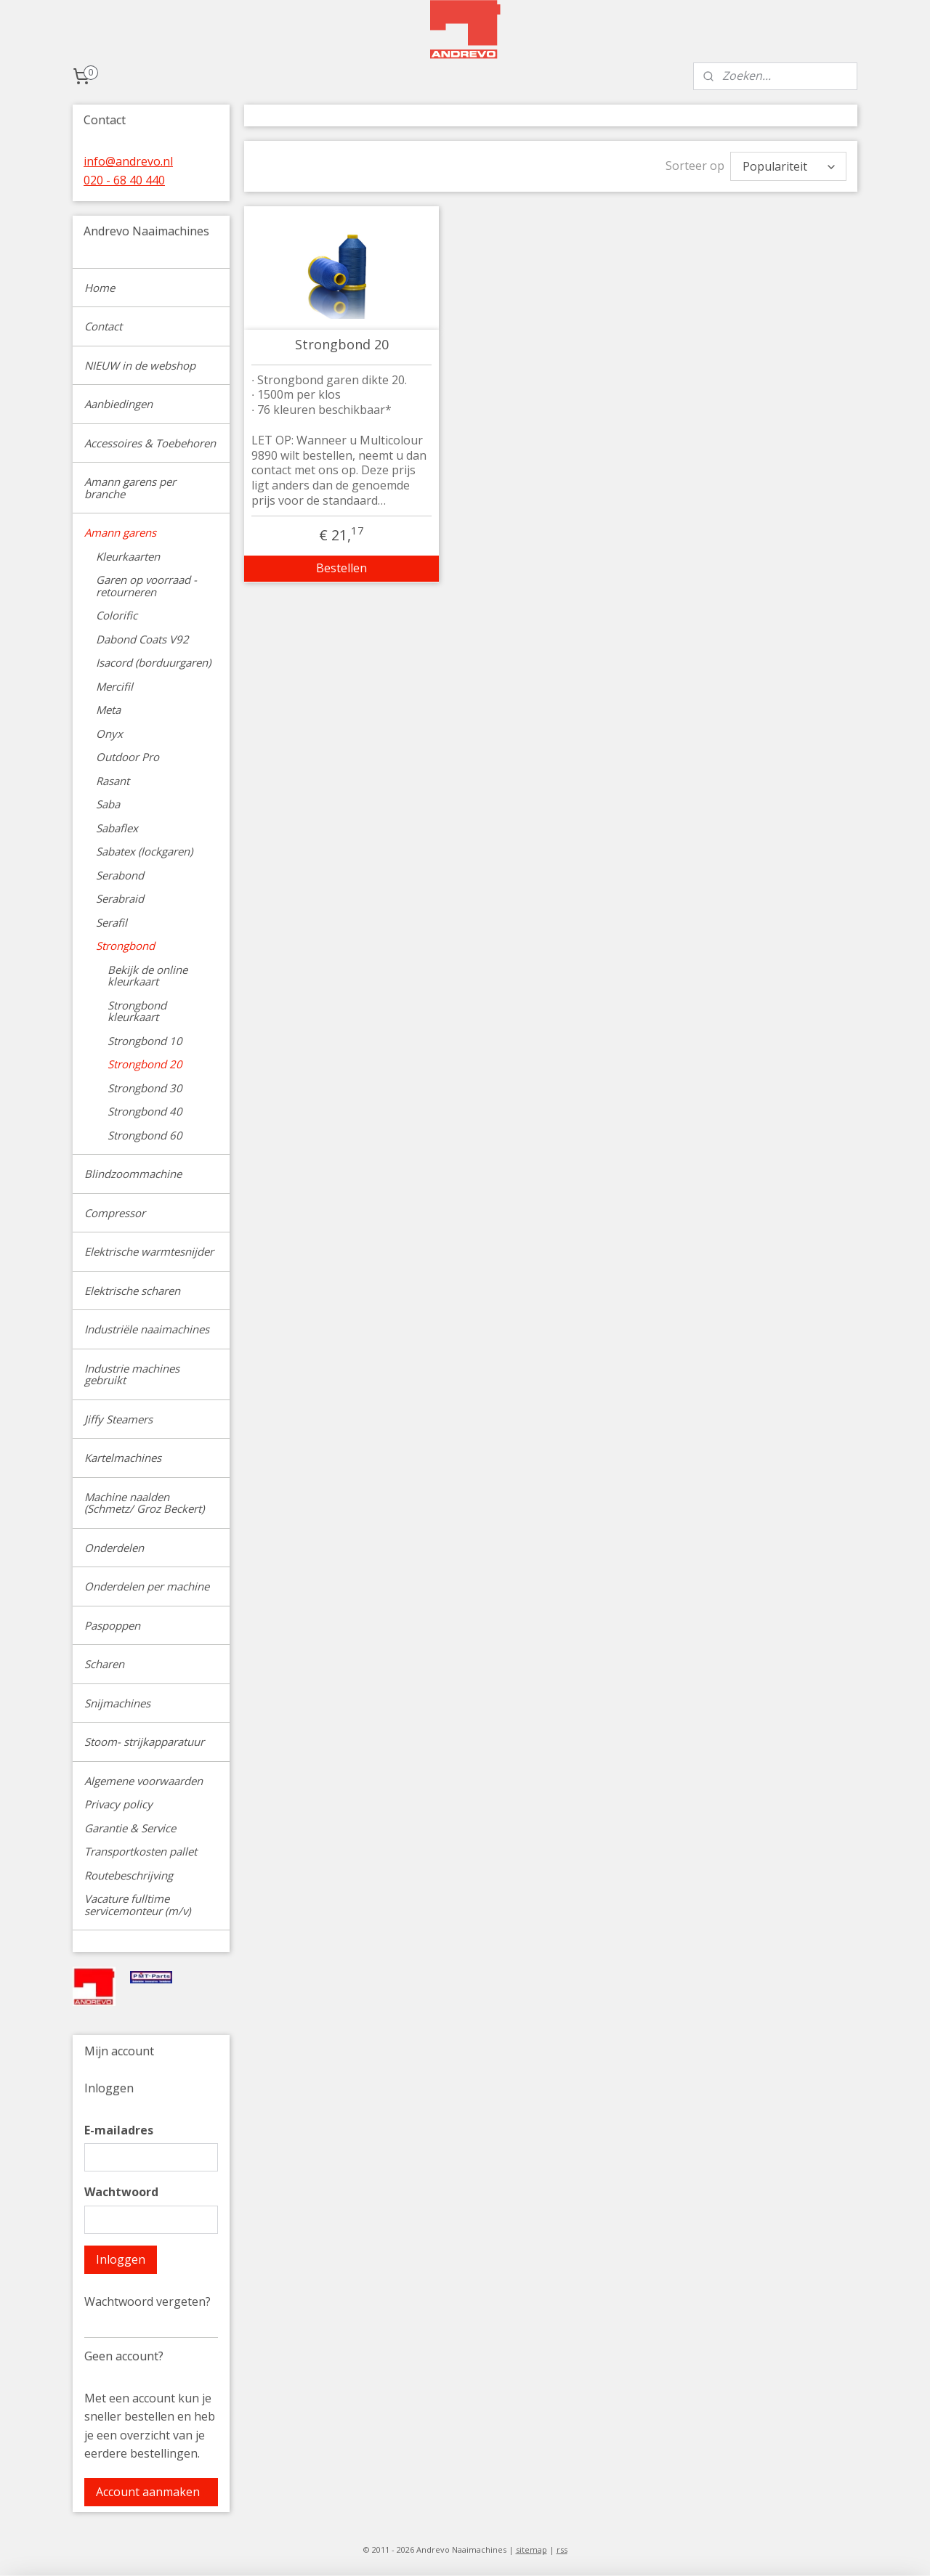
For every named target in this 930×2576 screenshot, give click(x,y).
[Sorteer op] (788, 166)
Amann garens (120, 532)
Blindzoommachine (133, 1173)
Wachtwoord (121, 2192)
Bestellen (341, 568)
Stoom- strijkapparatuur (144, 1741)
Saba (108, 804)
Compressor (114, 1213)
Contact (103, 326)
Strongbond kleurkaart (137, 1011)
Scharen (104, 1664)
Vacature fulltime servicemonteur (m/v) (137, 1904)
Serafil (111, 922)
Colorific (116, 615)
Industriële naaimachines (146, 1329)
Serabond (120, 875)
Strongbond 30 (145, 1088)
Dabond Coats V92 (142, 639)
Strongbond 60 (145, 1135)
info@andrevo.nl (128, 161)
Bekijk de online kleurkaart (147, 975)
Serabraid (120, 898)
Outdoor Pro (127, 756)
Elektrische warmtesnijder (149, 1251)
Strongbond (125, 945)
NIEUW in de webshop (139, 365)
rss (562, 2549)
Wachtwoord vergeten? (147, 2301)
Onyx (109, 733)
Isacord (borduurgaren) (153, 662)
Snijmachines (117, 1703)
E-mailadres (118, 2130)
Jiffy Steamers (118, 1419)
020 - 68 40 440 (124, 180)
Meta (108, 709)
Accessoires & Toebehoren (150, 443)
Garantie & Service (130, 1828)
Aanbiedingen (118, 404)
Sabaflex (117, 828)
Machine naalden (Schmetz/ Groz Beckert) (144, 1503)
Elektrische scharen (132, 1290)
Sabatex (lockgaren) (144, 851)
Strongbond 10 (145, 1040)
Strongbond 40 (145, 1111)
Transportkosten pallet (140, 1851)
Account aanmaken (148, 2492)
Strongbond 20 (341, 345)
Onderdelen (114, 1547)
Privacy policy (118, 1804)
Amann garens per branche (130, 487)
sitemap (531, 2549)
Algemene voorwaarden (143, 1780)
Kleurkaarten (128, 556)
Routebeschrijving (128, 1875)
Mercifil (114, 686)
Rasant (112, 780)
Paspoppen (112, 1625)
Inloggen (120, 2259)
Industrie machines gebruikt (131, 1374)
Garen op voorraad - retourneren (146, 585)
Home (99, 287)
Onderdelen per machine (146, 1586)
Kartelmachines (122, 1457)
